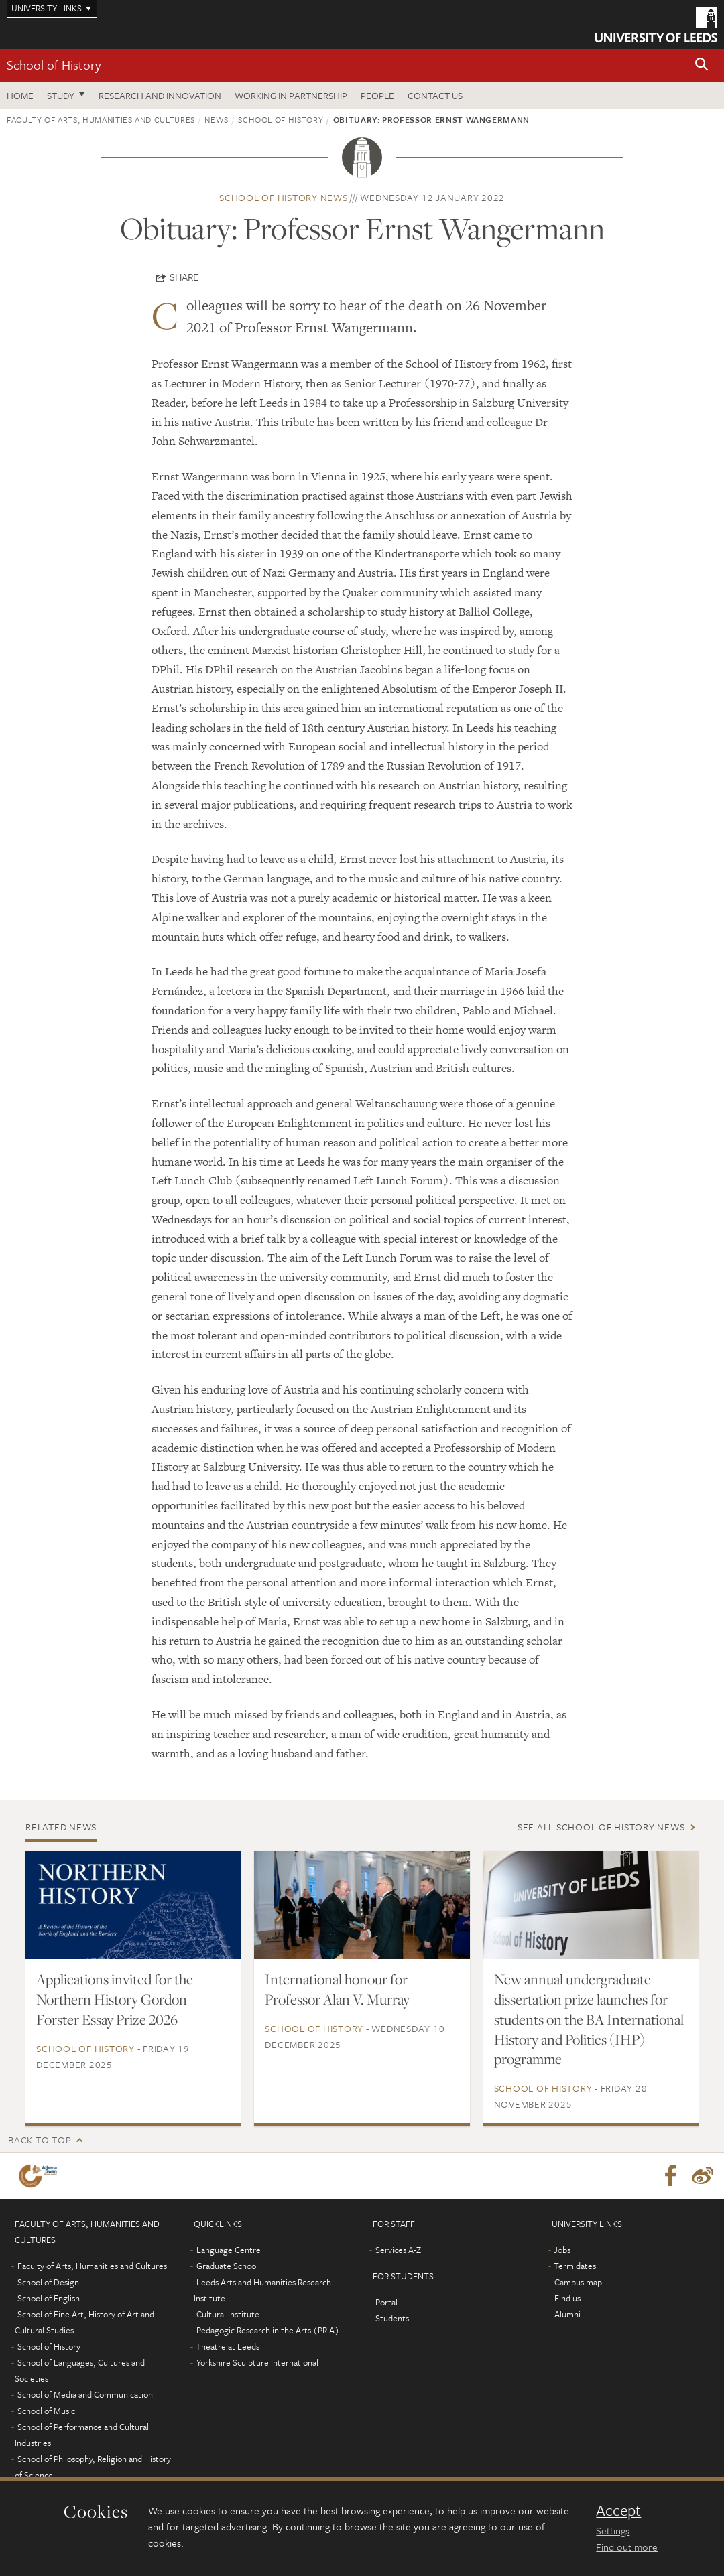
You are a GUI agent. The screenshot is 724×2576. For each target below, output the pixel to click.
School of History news (283, 197)
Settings (612, 2530)
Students (392, 2318)
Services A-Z (398, 2249)
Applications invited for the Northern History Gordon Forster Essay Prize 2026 (114, 1999)
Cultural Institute (227, 2314)
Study (60, 95)
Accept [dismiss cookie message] (618, 2510)
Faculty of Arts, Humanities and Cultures (101, 119)
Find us (567, 2298)
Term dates (575, 2266)
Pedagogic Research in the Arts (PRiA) (267, 2330)
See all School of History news (601, 1827)
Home (20, 95)
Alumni (567, 2314)
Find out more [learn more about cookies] (627, 2546)
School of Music (46, 2410)
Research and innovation (160, 95)
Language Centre (228, 2249)
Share (184, 276)
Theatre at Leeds (227, 2346)
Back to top (39, 2139)
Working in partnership (291, 95)
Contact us (435, 95)
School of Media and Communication (85, 2394)
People (377, 95)
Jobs (562, 2249)
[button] (701, 65)
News (216, 119)
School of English (48, 2298)
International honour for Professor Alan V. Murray (337, 1989)
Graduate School (227, 2266)
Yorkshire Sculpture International (257, 2362)
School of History (54, 65)
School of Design (48, 2282)
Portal (386, 2302)
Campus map (578, 2282)
